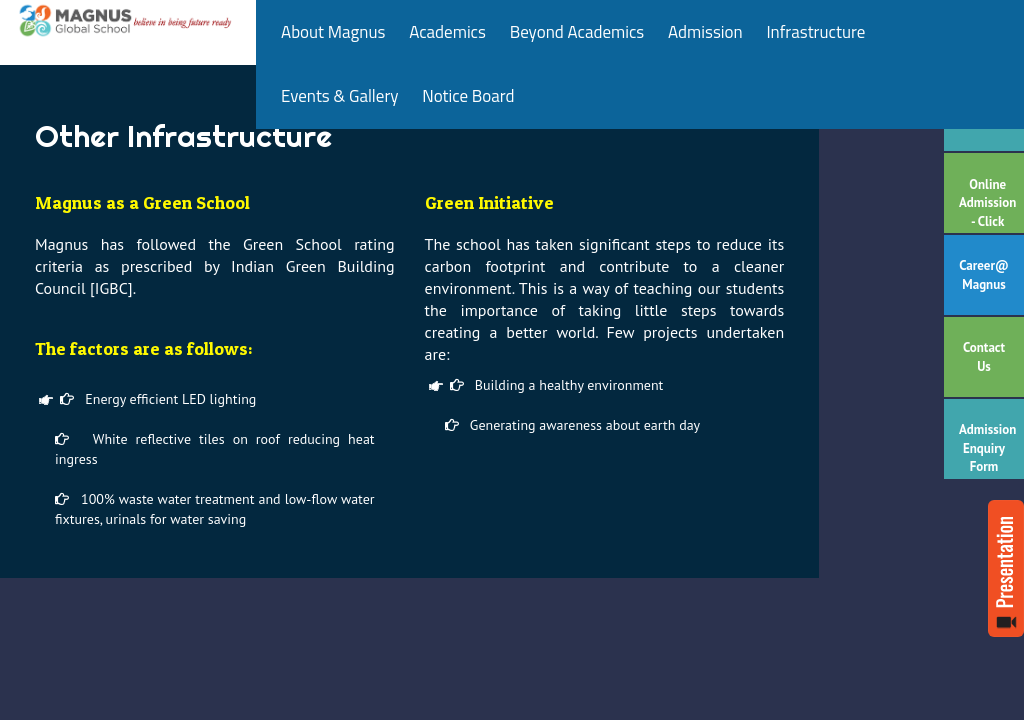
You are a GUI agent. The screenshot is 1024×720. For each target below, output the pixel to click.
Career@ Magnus (984, 275)
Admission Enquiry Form (987, 448)
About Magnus (333, 32)
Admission (705, 32)
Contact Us (984, 357)
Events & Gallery (339, 96)
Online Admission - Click (987, 203)
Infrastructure (815, 32)
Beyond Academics (577, 32)
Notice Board (468, 96)
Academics (447, 32)
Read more (1006, 568)
